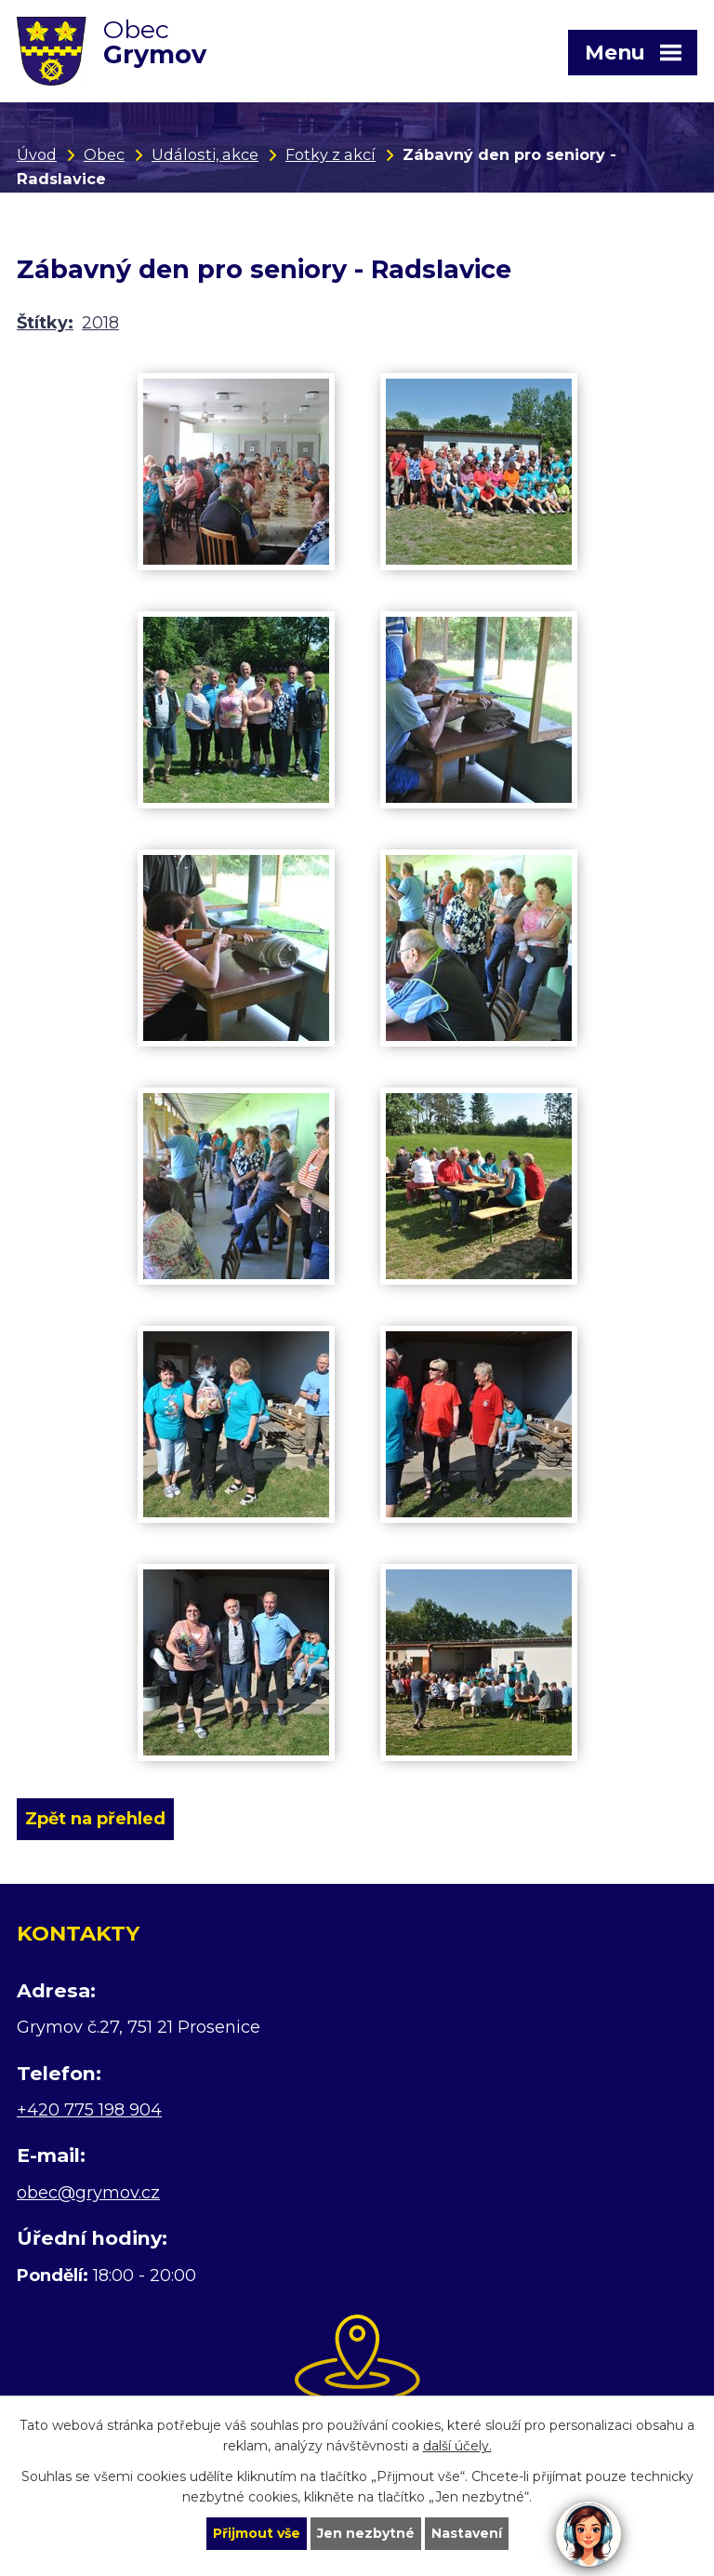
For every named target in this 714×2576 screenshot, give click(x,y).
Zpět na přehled (95, 1819)
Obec (104, 154)
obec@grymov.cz (88, 2192)
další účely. (457, 2446)
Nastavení (466, 2533)
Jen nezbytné (366, 2533)
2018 (100, 323)
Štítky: (45, 323)
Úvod (37, 154)
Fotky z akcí (330, 154)
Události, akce (205, 154)
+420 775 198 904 (89, 2110)
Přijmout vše (256, 2533)
